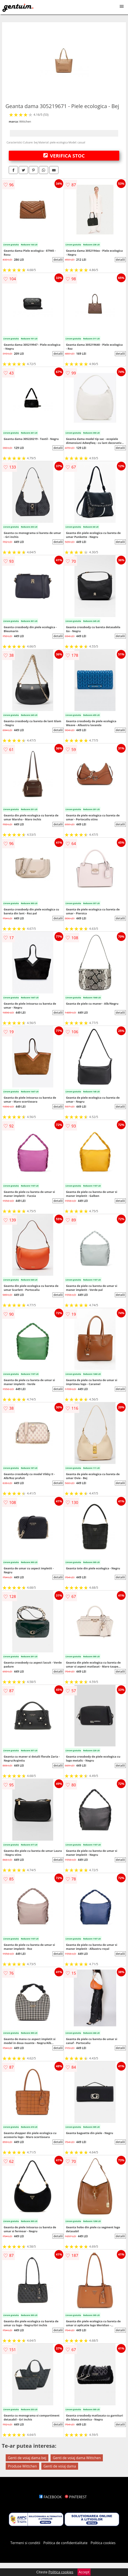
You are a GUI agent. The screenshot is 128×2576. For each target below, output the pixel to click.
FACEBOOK (50, 2497)
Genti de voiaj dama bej (27, 2457)
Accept (84, 2572)
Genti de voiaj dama (60, 2466)
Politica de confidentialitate (65, 2542)
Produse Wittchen (22, 2466)
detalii (58, 260)
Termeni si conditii (25, 2542)
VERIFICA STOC (64, 155)
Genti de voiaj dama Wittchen (77, 2457)
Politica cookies (103, 2542)
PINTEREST (76, 2497)
